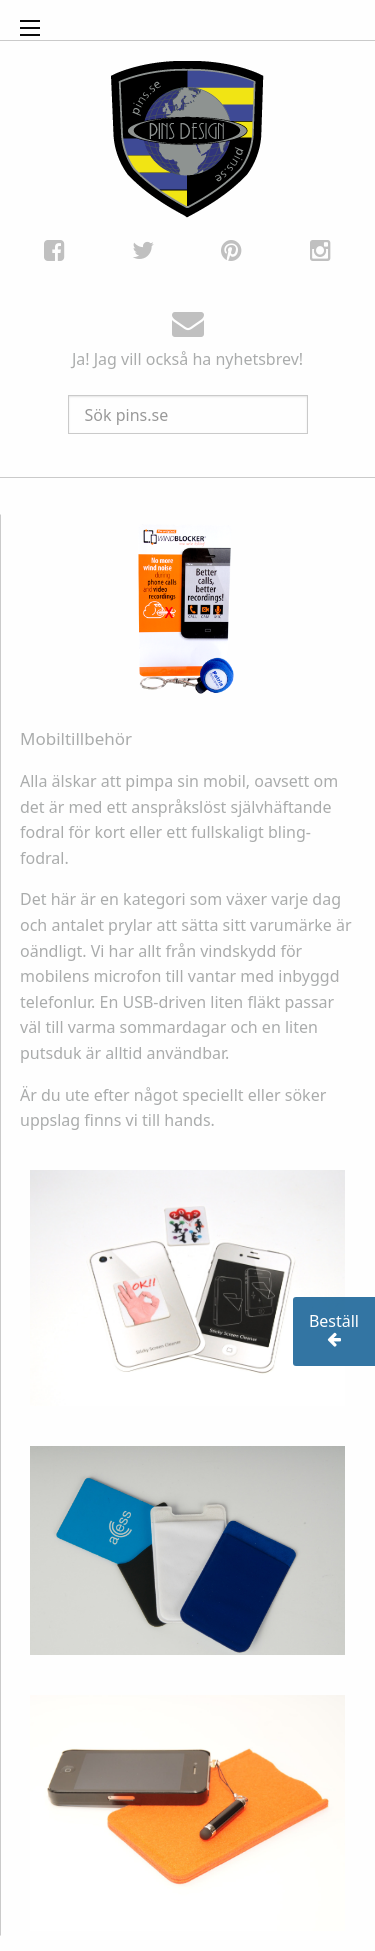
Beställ (334, 1330)
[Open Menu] (30, 28)
